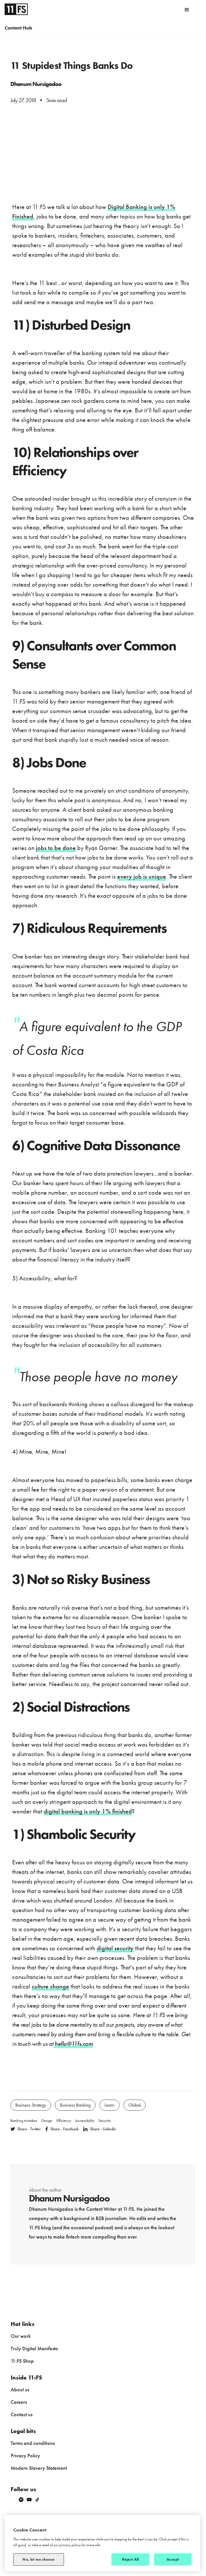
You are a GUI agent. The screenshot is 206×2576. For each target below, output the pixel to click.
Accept (173, 2559)
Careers (19, 2402)
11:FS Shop (22, 2360)
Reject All (130, 2559)
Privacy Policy (25, 2455)
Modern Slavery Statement (39, 2468)
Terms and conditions (33, 2443)
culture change (50, 1986)
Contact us (21, 2414)
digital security (115, 1948)
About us (20, 2389)
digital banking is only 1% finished (88, 1811)
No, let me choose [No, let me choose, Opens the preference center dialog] (38, 2559)
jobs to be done (56, 848)
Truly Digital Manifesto (34, 2348)
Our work (21, 2336)
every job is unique (141, 876)
